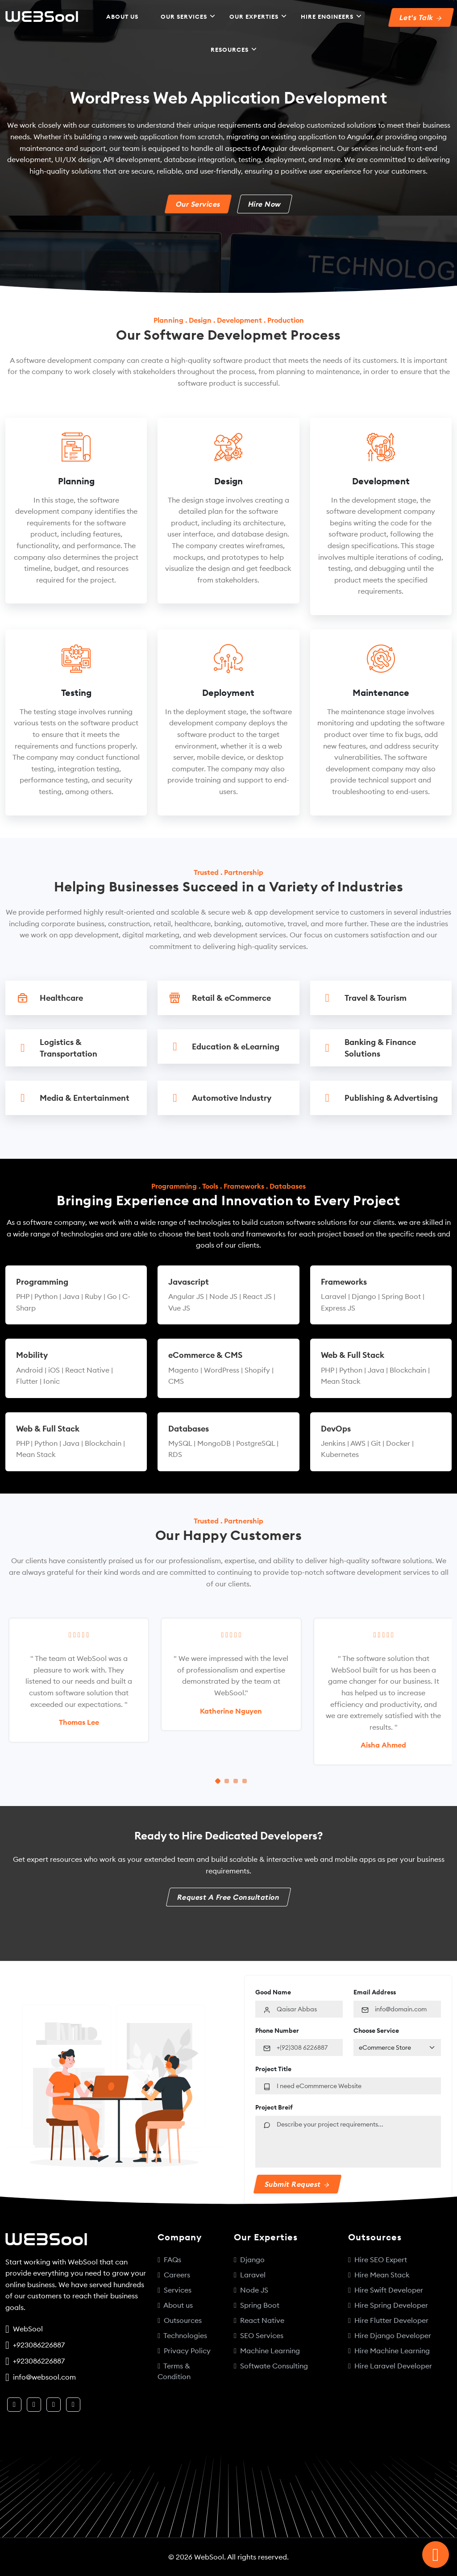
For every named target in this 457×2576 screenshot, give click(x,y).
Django (249, 2259)
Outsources (180, 2320)
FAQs (169, 2259)
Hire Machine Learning (389, 2350)
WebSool (26, 2328)
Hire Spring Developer (388, 2305)
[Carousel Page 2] (226, 1781)
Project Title (273, 2069)
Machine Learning (267, 2350)
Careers (174, 2274)
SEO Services (258, 2335)
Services (174, 2289)
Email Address (374, 1992)
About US (122, 16)
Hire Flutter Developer (388, 2320)
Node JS (251, 2289)
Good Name (273, 1992)
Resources (230, 49)
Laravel (250, 2274)
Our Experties (253, 16)
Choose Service (376, 2031)
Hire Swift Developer (385, 2289)
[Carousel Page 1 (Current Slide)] (218, 1781)
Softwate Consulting (271, 2365)
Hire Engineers (327, 16)
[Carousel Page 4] (244, 1781)
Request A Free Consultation (228, 1897)
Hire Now (264, 204)
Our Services (184, 16)
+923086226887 (37, 2344)
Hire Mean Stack (379, 2274)
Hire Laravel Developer (390, 2365)
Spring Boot (256, 2305)
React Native (259, 2320)
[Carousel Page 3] (235, 1781)
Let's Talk (420, 17)
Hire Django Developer (389, 2335)
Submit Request (297, 2184)
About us (175, 2305)
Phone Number (277, 2031)
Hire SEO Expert (377, 2259)
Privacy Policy (184, 2350)
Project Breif (274, 2107)
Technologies (182, 2335)
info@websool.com (42, 2376)
